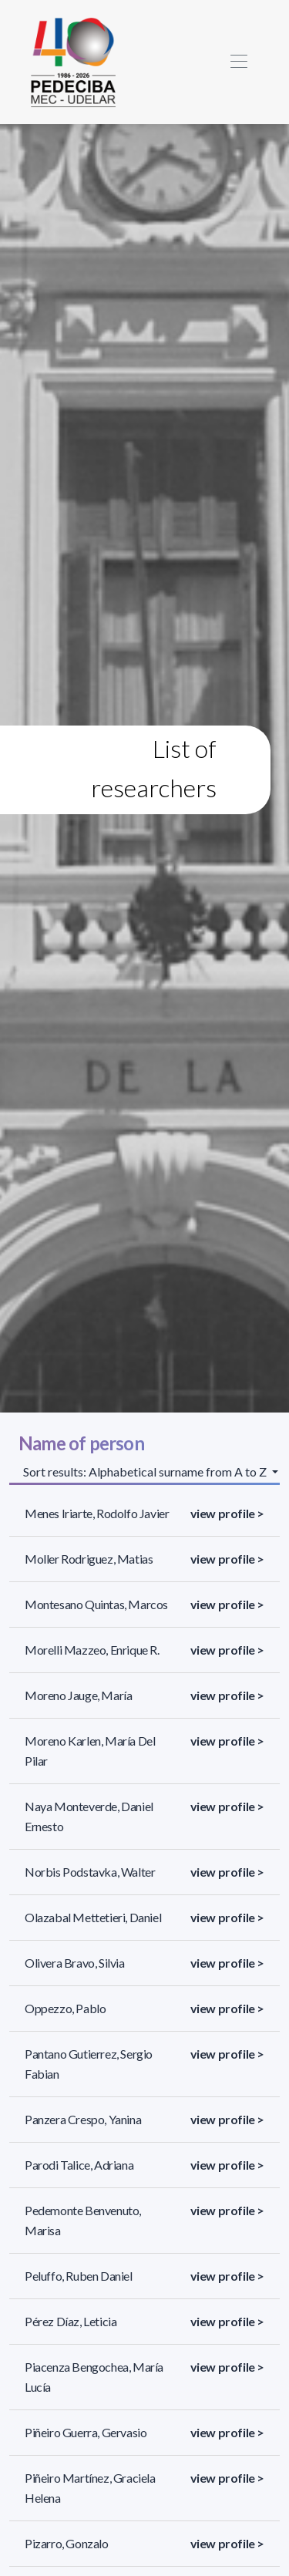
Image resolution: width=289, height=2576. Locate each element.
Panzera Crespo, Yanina (83, 2119)
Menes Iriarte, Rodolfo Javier (97, 1513)
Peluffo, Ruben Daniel (79, 2275)
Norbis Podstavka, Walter (90, 1871)
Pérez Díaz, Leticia (70, 2321)
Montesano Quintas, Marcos (96, 1604)
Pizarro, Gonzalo (67, 2543)
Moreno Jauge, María (78, 1695)
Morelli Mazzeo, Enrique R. (92, 1649)
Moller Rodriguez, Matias (89, 1558)
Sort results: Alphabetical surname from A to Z (146, 1471)
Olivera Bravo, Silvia (75, 1962)
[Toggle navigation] (238, 62)
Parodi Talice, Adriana (79, 2164)
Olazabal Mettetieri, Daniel (93, 1917)
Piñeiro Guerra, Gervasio (85, 2432)
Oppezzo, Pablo (65, 2008)
